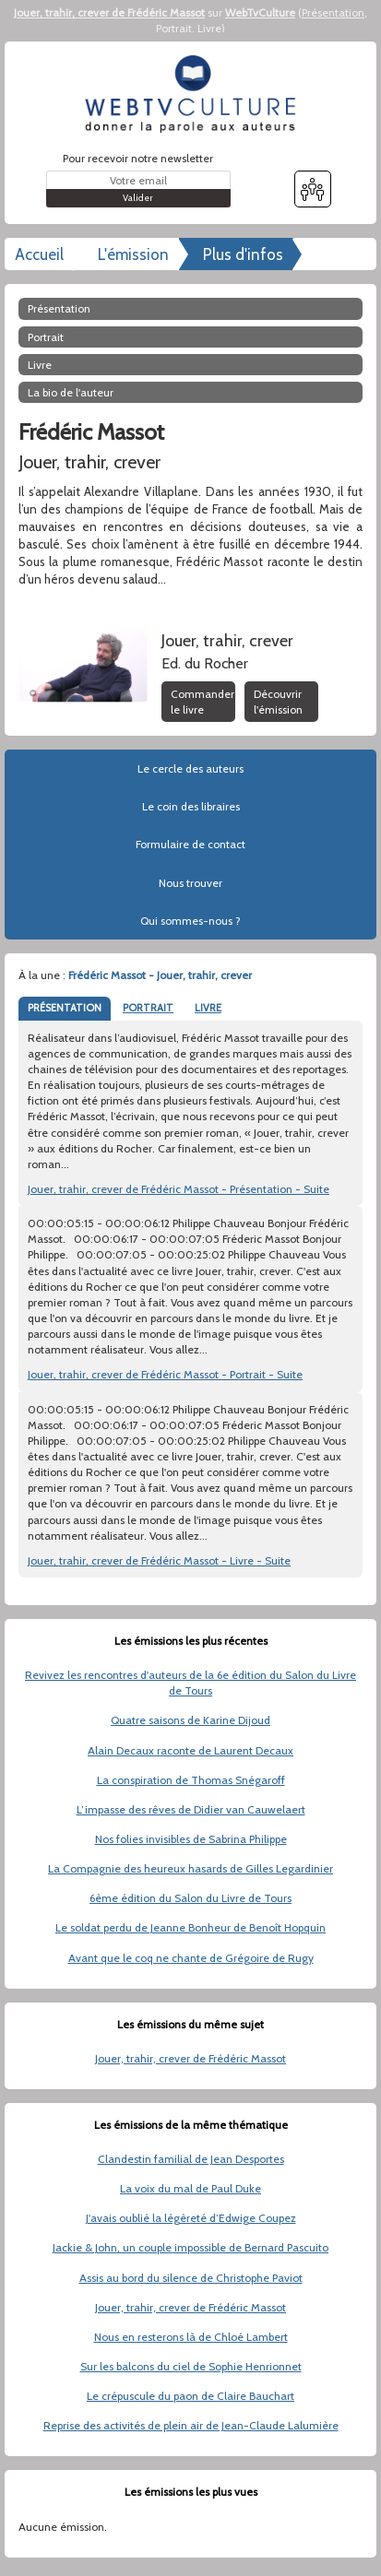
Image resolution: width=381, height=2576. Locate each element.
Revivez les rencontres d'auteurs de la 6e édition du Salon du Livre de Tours (190, 1682)
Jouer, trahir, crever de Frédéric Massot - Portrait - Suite (165, 1374)
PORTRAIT (148, 1007)
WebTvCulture (260, 12)
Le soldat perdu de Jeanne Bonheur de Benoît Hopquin (190, 1927)
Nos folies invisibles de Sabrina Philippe (191, 1839)
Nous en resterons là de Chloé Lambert (191, 2337)
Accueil (39, 254)
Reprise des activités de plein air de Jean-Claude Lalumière (191, 2425)
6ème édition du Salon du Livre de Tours (190, 1898)
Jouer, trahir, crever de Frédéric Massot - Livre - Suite (159, 1560)
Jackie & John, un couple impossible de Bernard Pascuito (190, 2247)
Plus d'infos (243, 254)
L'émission (133, 254)
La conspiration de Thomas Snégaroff (191, 1780)
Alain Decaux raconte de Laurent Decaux (190, 1750)
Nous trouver (190, 883)
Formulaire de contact (190, 844)
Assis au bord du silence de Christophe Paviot (191, 2278)
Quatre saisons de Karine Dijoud (190, 1720)
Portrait (174, 28)
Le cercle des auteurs (190, 768)
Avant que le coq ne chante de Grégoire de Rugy (191, 1958)
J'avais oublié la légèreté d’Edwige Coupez (191, 2218)
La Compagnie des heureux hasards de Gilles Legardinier (190, 1868)
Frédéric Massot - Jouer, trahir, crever (160, 975)
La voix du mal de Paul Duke (190, 2188)
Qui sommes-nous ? (190, 921)
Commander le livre (202, 701)
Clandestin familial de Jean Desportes (191, 2159)
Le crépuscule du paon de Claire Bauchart (190, 2396)
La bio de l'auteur (70, 392)
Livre (209, 28)
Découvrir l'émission (278, 701)
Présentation (333, 12)
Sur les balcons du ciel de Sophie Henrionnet (191, 2366)
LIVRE (208, 1007)
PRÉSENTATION (64, 1007)
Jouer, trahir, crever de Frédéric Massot (109, 12)
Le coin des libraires (191, 806)
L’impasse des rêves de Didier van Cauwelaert (191, 1809)
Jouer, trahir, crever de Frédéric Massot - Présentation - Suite (178, 1189)
